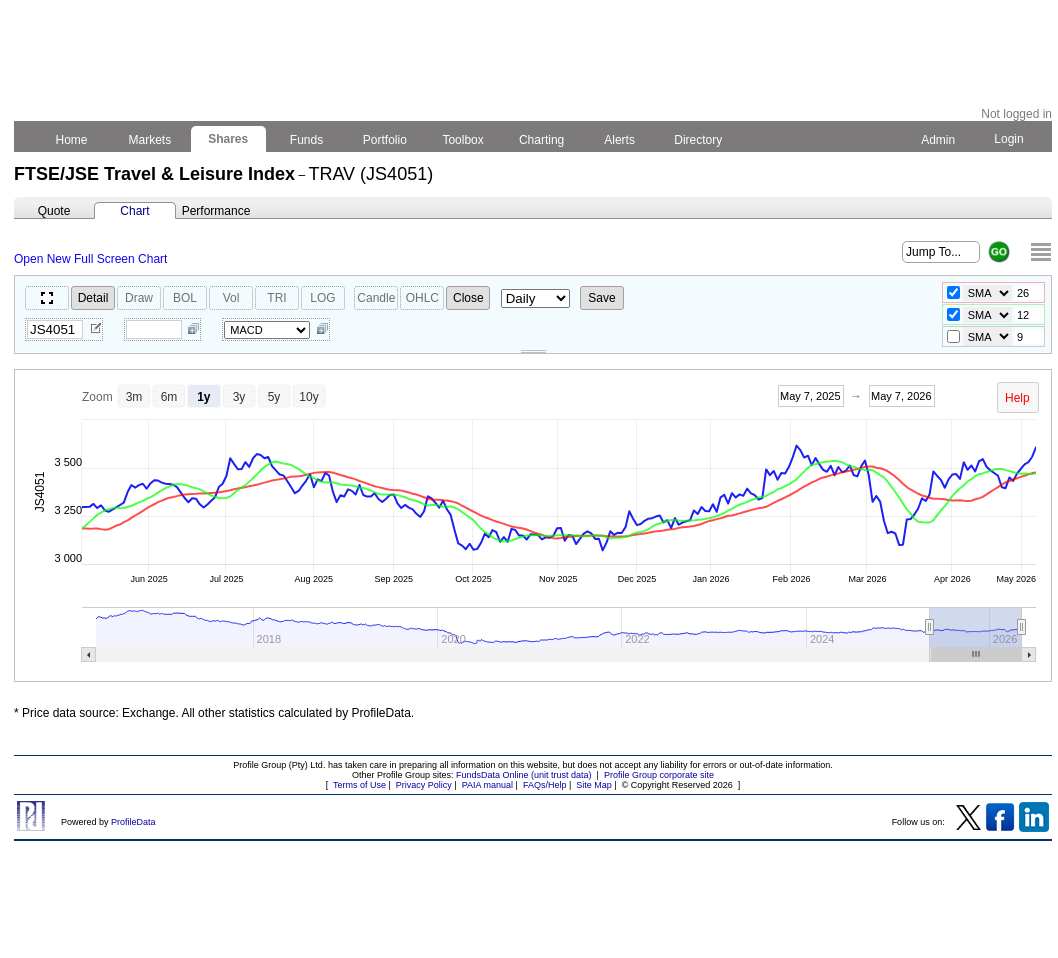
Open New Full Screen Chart (90, 259)
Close (468, 298)
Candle (376, 298)
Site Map (594, 785)
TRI (276, 298)
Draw (139, 298)
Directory (698, 140)
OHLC (422, 298)
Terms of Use (359, 785)
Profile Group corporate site (659, 775)
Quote (54, 211)
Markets (149, 140)
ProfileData (133, 822)
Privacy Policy (424, 785)
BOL (185, 298)
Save (601, 298)
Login (1009, 139)
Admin (938, 140)
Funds (307, 140)
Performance (216, 211)
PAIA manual (487, 785)
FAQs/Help (545, 785)
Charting (542, 140)
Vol (231, 298)
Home (71, 140)
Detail (93, 298)
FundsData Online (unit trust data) (524, 775)
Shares (228, 139)
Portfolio (385, 140)
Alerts (620, 140)
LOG (322, 298)
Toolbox (463, 140)
